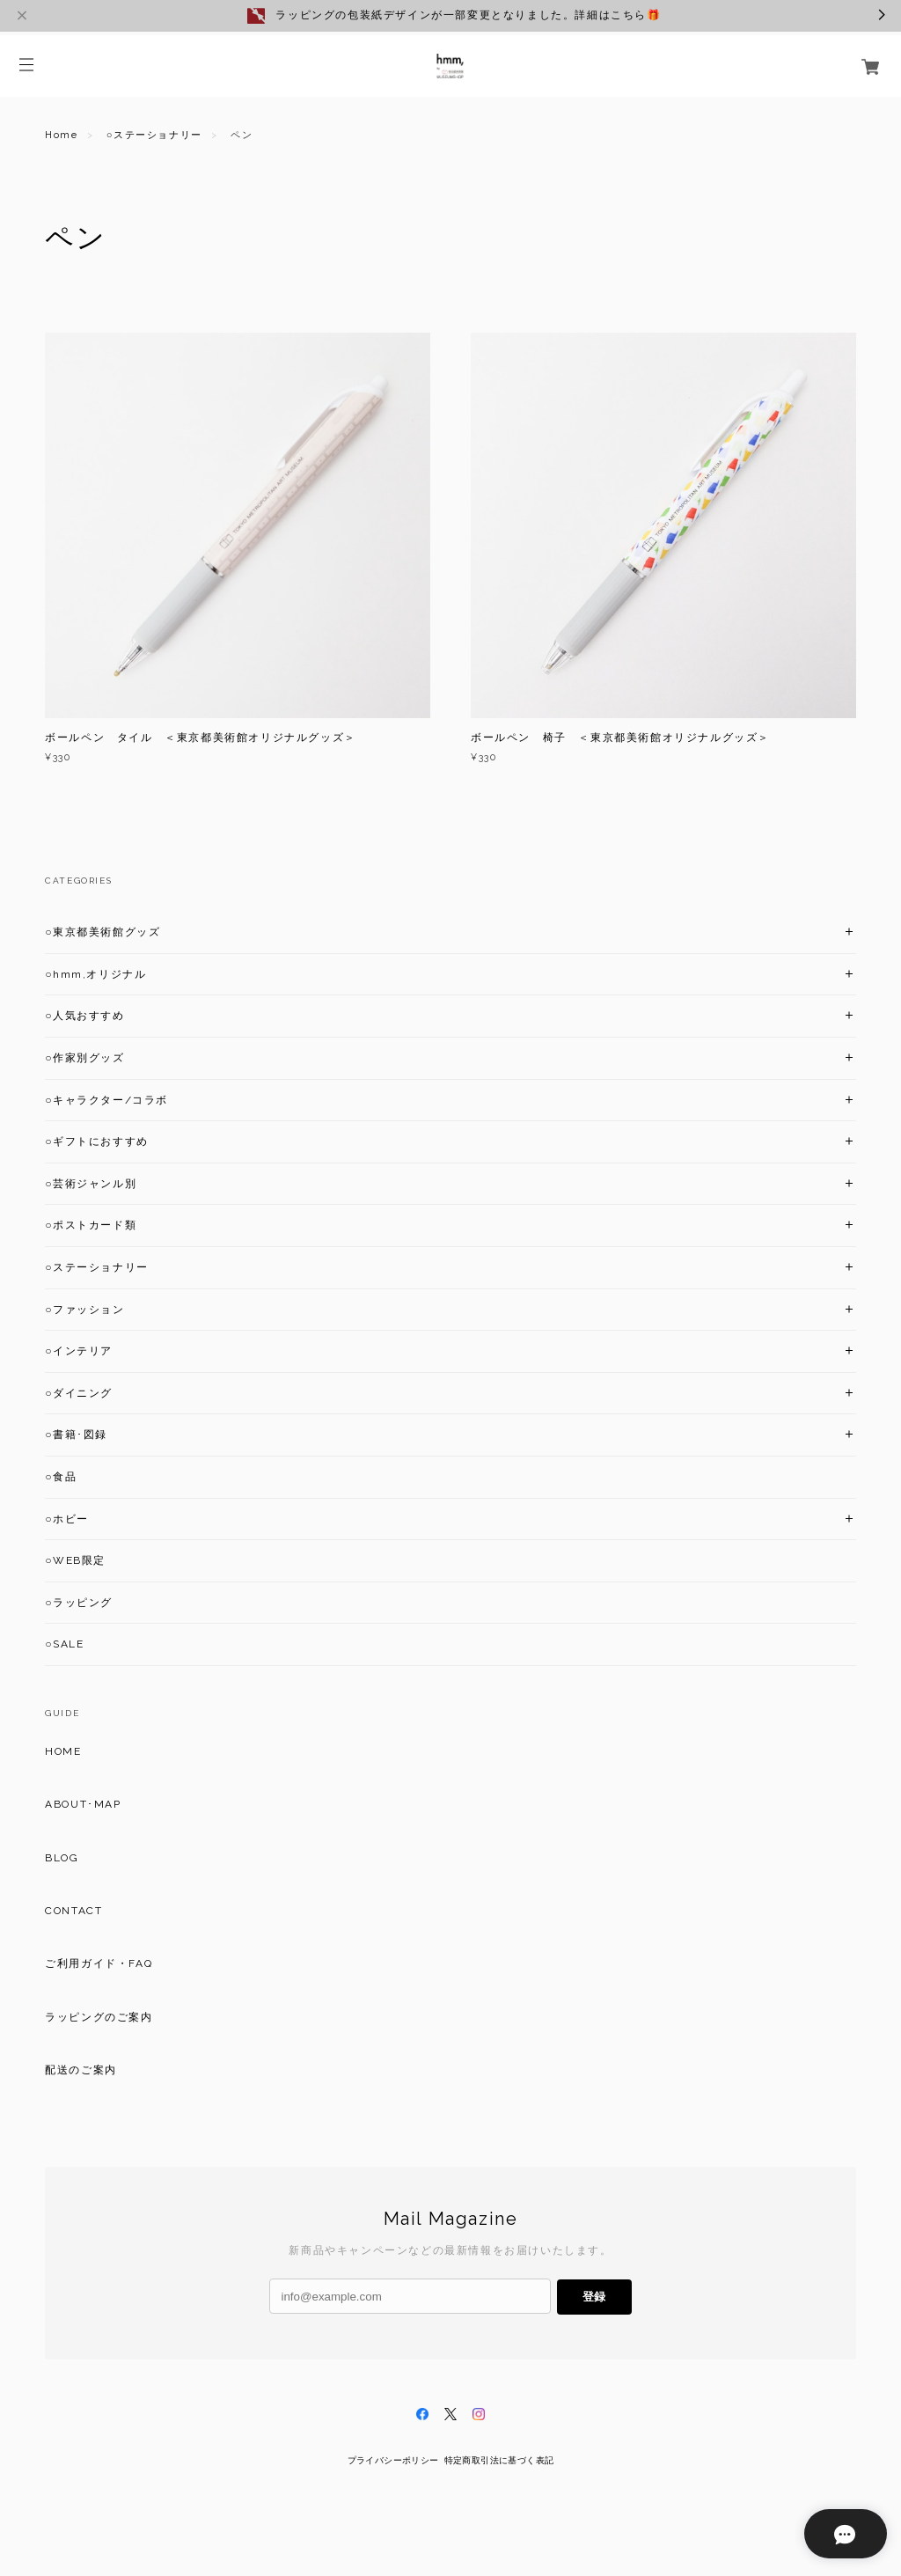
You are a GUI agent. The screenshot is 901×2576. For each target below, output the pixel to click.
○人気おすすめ (84, 1015)
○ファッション (84, 1309)
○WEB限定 (75, 1560)
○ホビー (67, 1519)
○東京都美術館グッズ (102, 932)
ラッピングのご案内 (98, 2017)
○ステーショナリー (154, 135)
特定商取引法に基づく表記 (499, 2460)
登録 (593, 2296)
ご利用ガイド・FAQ (98, 1963)
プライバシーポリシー (393, 2460)
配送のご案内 (81, 2070)
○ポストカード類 (90, 1225)
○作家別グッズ (84, 1058)
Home (61, 135)
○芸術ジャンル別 (90, 1184)
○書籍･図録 (76, 1434)
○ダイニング (79, 1393)
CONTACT (73, 1910)
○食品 (61, 1477)
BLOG (61, 1858)
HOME (63, 1751)
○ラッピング (79, 1602)
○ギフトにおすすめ (97, 1141)
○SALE (64, 1644)
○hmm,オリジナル (95, 974)
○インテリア (79, 1351)
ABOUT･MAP (83, 1804)
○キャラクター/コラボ (106, 1100)
